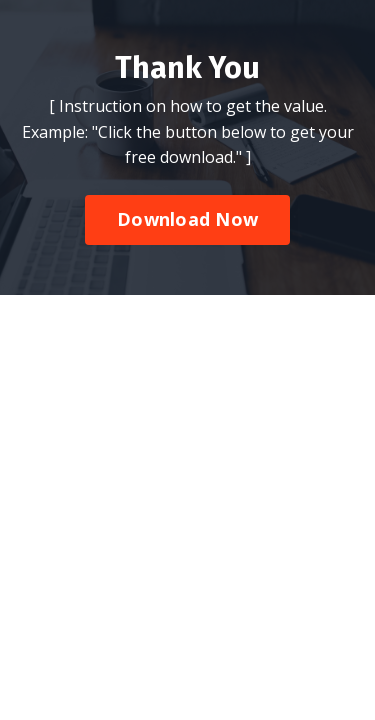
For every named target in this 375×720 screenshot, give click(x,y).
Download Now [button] (187, 432)
